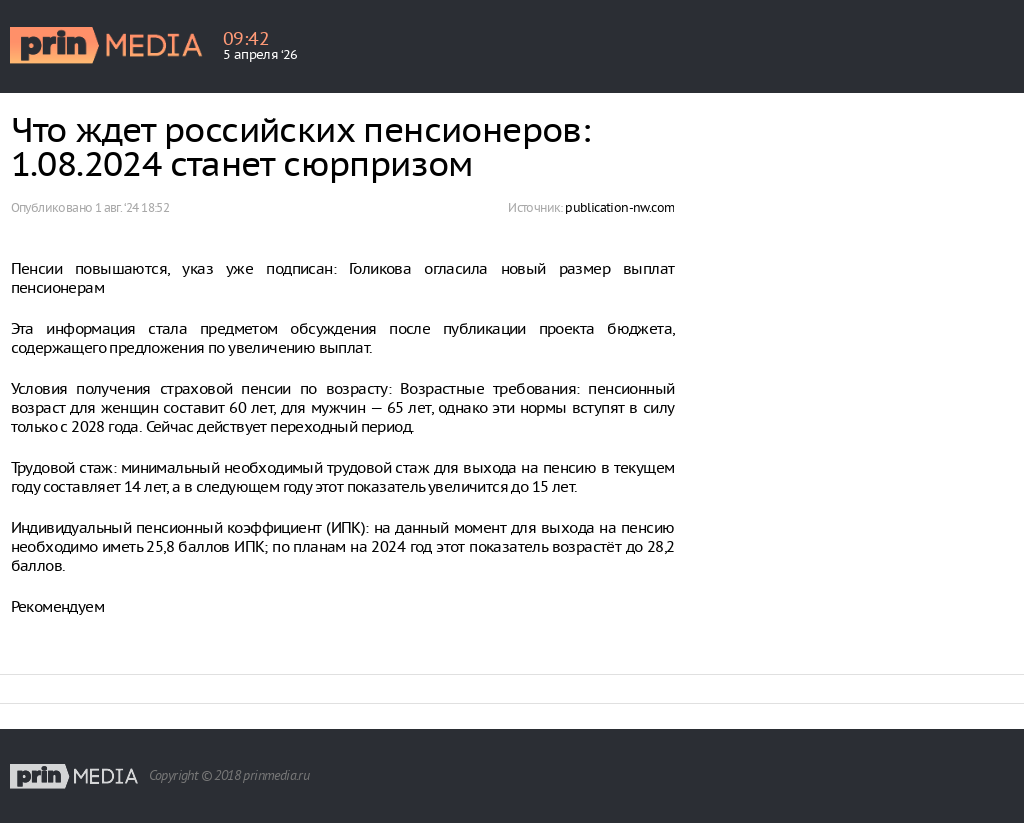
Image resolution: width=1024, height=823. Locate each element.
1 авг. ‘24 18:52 (132, 207)
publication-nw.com (619, 207)
